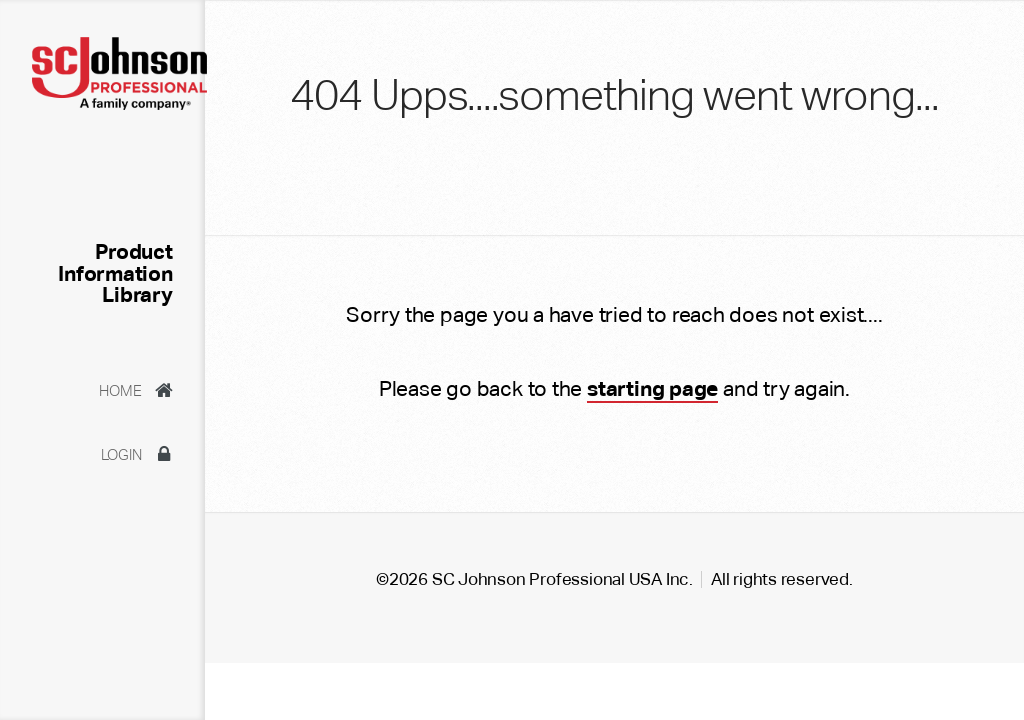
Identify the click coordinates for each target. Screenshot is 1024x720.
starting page (652, 388)
